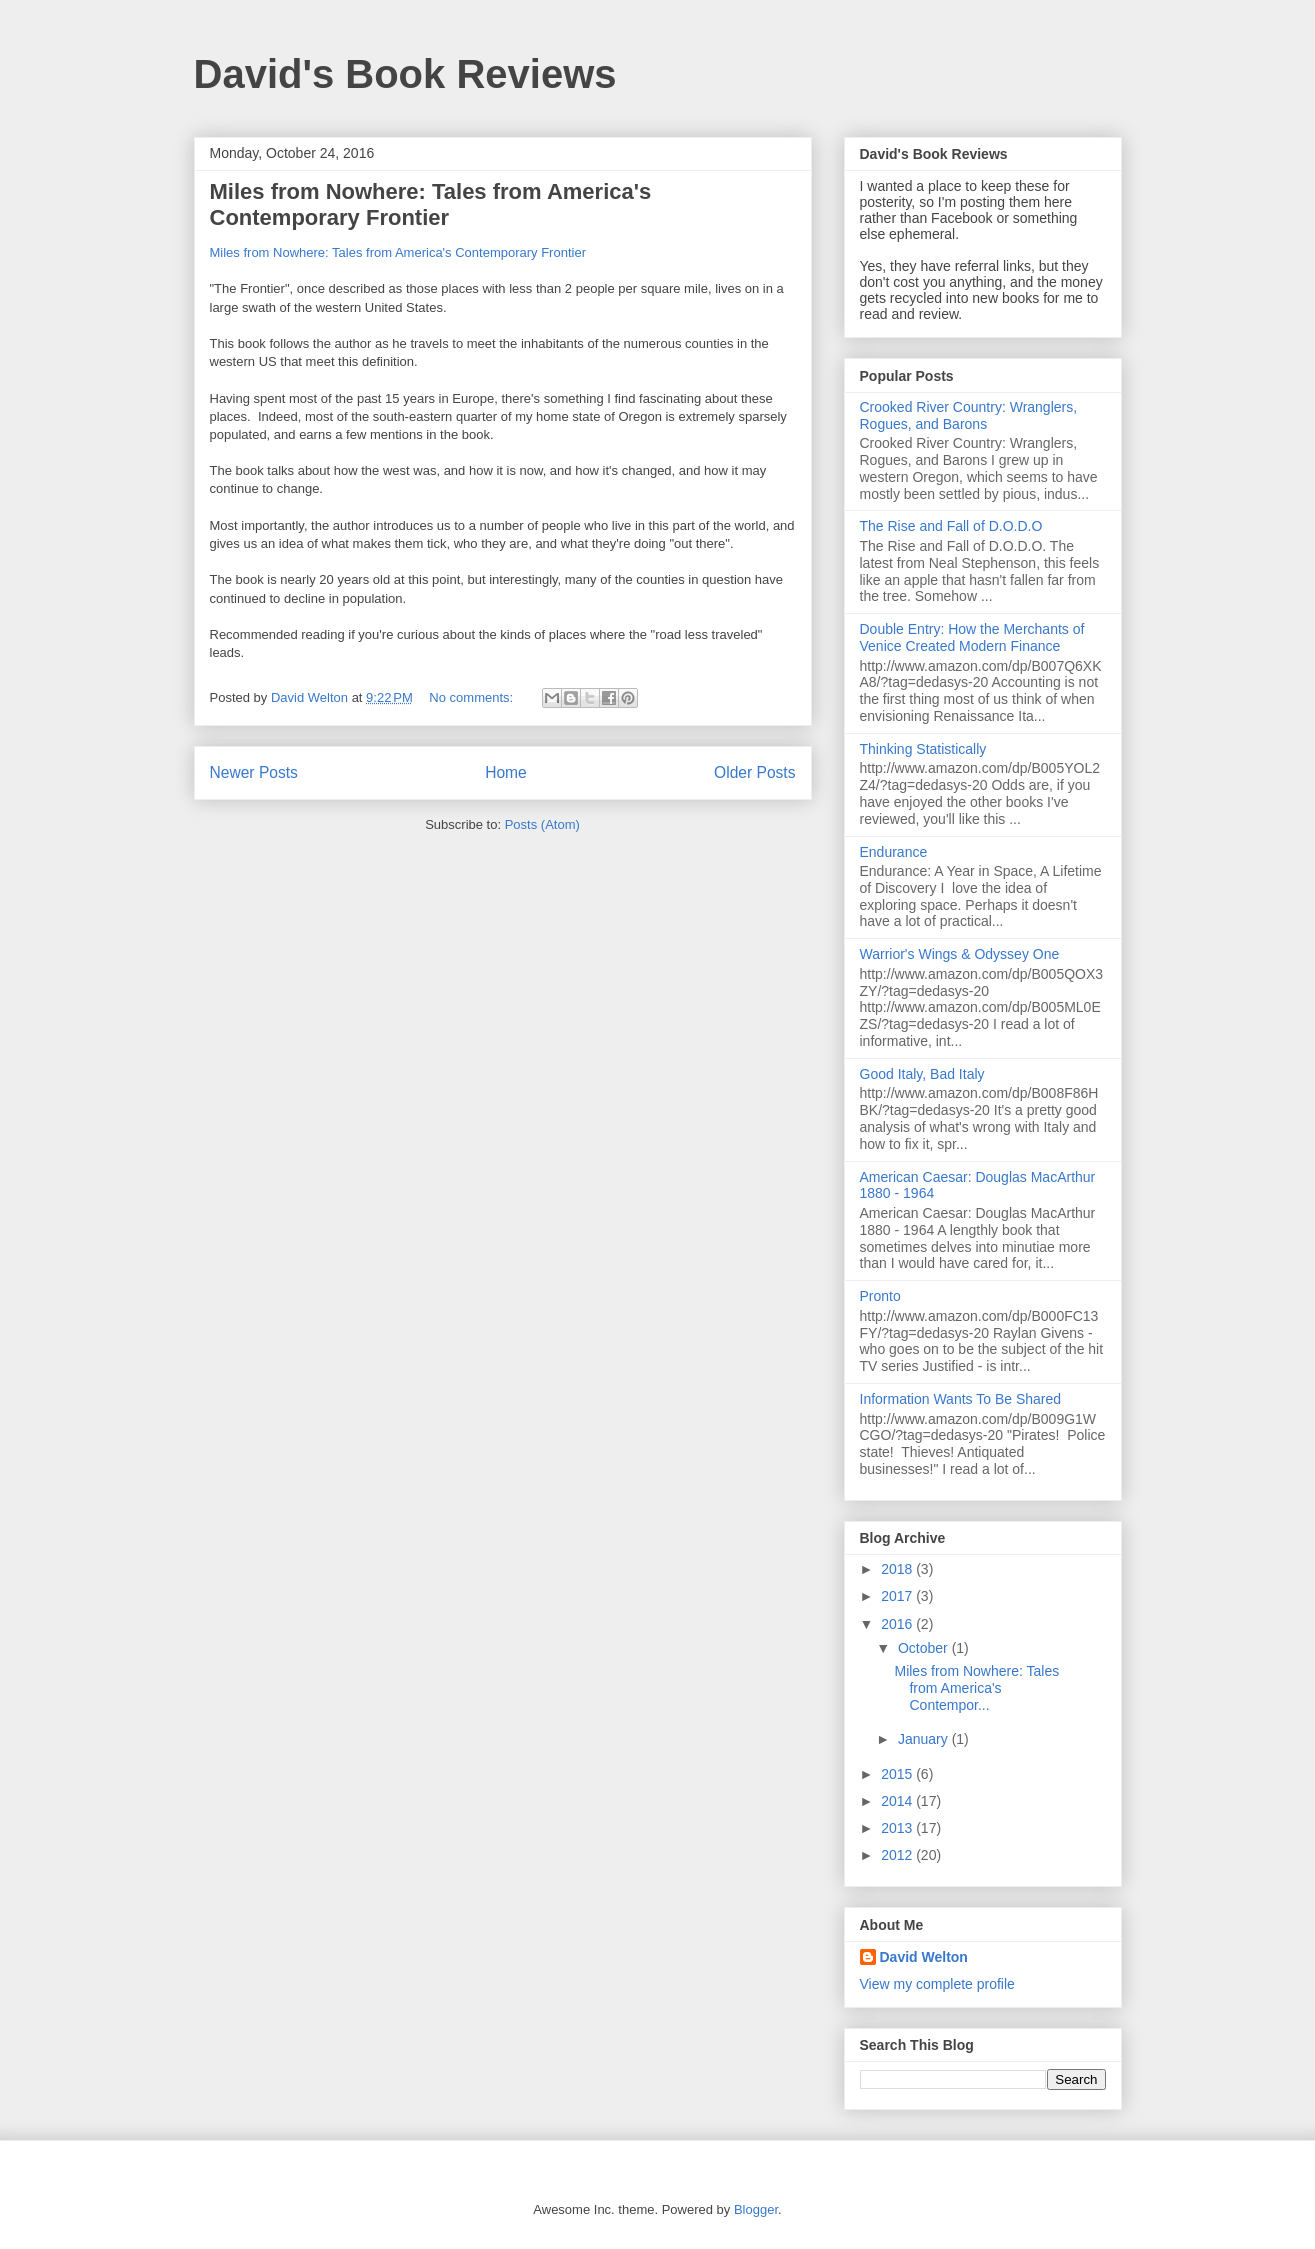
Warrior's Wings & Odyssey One (960, 954)
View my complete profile (937, 1984)
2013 (898, 1828)
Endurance (894, 852)
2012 (898, 1855)
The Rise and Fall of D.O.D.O (951, 526)
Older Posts (754, 772)
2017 (898, 1596)
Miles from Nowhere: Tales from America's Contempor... (976, 1688)
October (925, 1648)
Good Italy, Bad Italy (922, 1074)
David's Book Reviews (405, 74)
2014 (898, 1801)
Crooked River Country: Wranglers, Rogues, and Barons (969, 415)
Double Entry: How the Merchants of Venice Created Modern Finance (972, 637)
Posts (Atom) (542, 824)
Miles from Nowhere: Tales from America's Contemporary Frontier (431, 204)
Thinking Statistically (923, 749)
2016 (898, 1624)
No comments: (472, 697)
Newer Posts (254, 772)
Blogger (756, 2209)
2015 (898, 1774)
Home (506, 772)
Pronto (880, 1296)
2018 (898, 1569)
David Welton (924, 1957)
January (925, 1739)
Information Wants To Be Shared (961, 1399)
